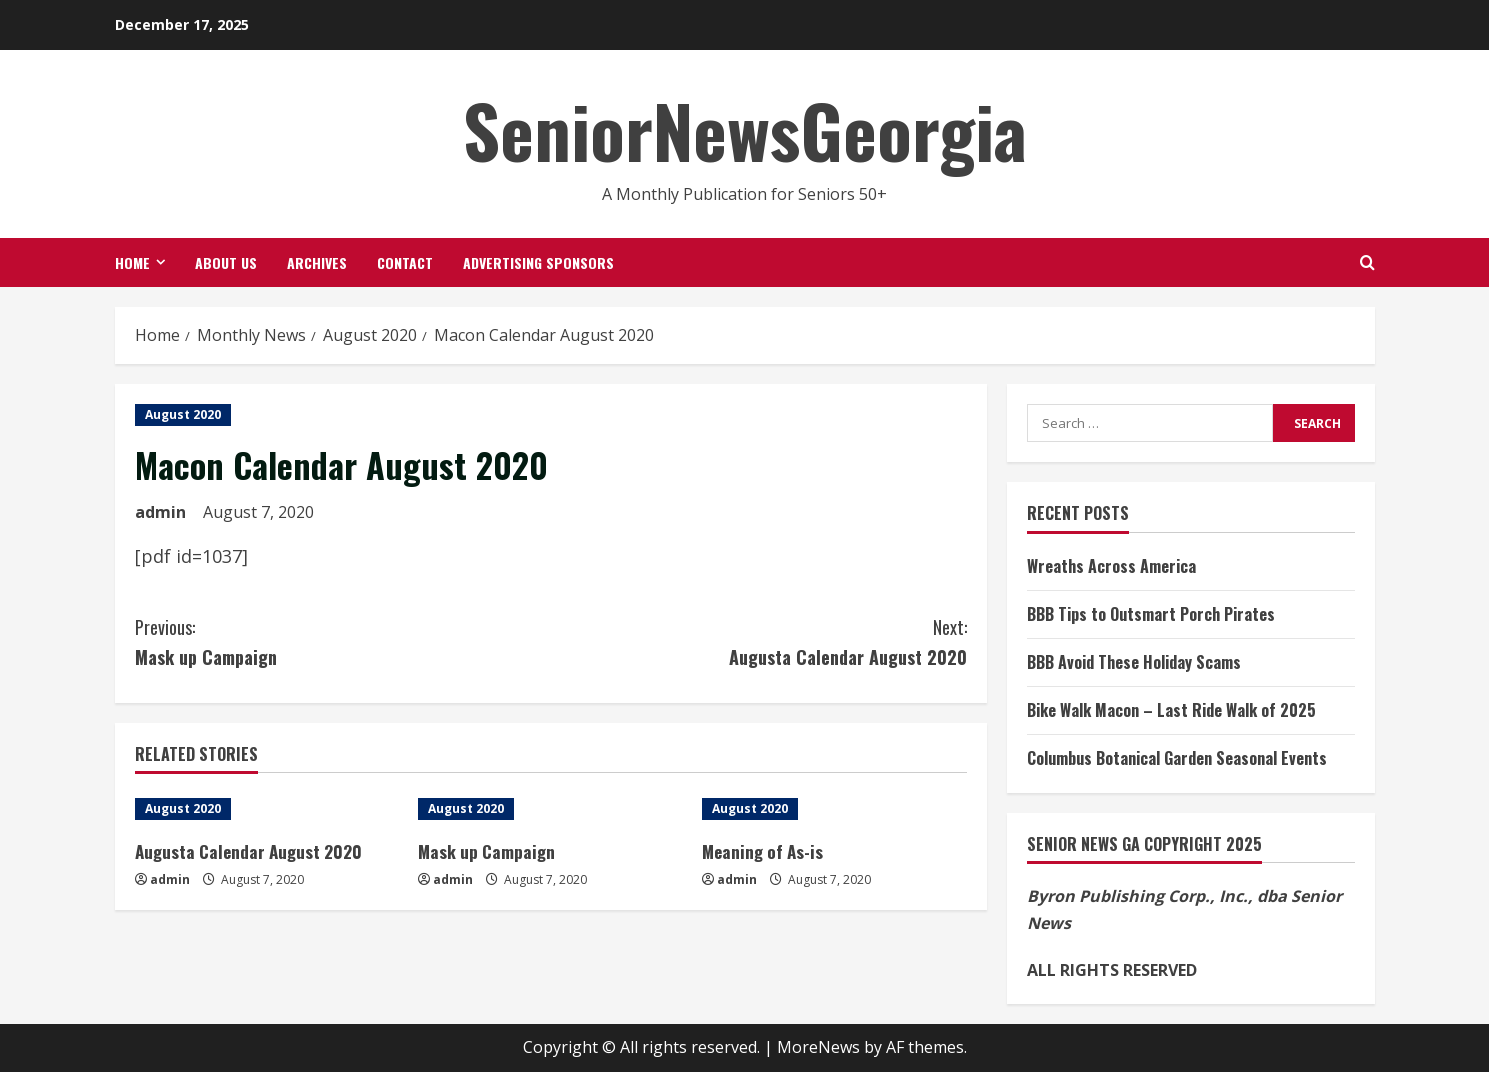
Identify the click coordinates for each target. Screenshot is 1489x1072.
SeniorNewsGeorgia (745, 129)
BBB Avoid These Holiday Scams (1134, 662)
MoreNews (818, 1047)
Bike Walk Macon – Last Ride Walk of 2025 (1171, 710)
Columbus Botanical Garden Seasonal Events (1177, 758)
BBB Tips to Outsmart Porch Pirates (1151, 614)
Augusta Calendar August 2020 (759, 641)
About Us (226, 262)
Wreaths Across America (1111, 566)
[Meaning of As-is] (834, 809)
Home (132, 262)
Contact (405, 262)
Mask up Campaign (343, 641)
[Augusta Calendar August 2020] (267, 809)
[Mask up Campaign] (550, 809)
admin (160, 512)
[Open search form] (1367, 262)
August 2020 (183, 414)
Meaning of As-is (762, 851)
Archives (317, 262)
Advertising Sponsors (538, 262)
